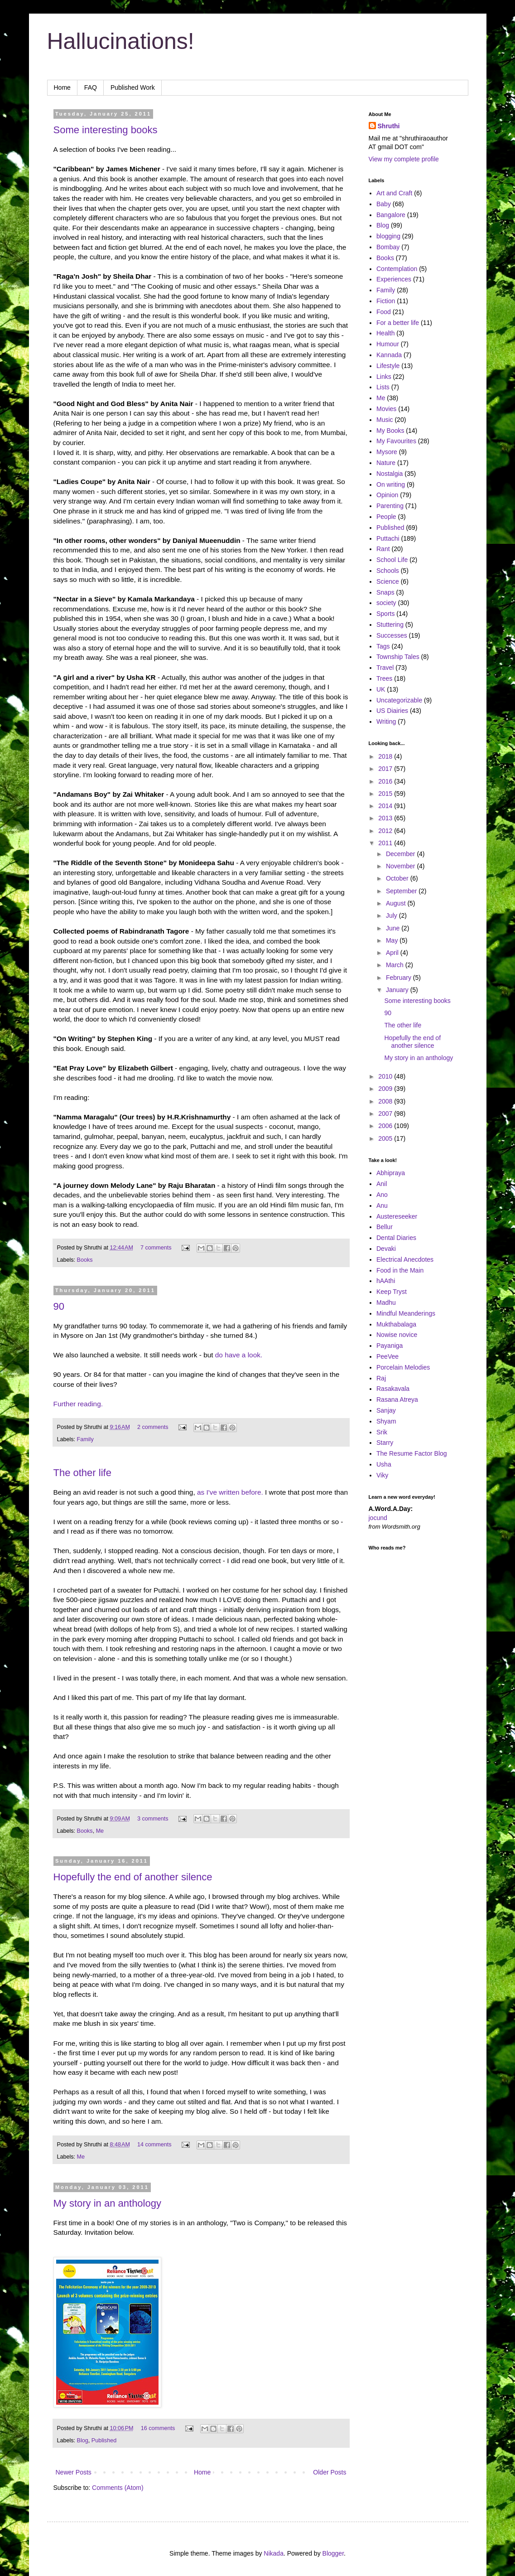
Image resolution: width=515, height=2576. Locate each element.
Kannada (389, 354)
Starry (384, 1442)
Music (384, 419)
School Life (392, 559)
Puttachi (387, 538)
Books (85, 1260)
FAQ (90, 87)
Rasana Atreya (397, 1399)
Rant (383, 548)
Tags (383, 646)
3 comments (152, 1819)
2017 (386, 768)
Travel (385, 667)
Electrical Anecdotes (404, 1259)
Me (100, 1831)
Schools (387, 570)
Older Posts (329, 2472)
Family (85, 1439)
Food (383, 311)
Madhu (386, 1302)
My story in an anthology (107, 2203)
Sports (385, 613)
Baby (383, 204)
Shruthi (389, 126)
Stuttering (390, 624)
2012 (386, 830)
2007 (386, 1113)
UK (380, 689)
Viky (382, 1475)
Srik (381, 1432)
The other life (82, 1472)
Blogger (333, 2553)
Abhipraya (390, 1173)
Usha (383, 1464)
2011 (386, 843)
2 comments (152, 1427)
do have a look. (238, 1355)
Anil (381, 1183)
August (396, 903)
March (395, 964)
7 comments (156, 1247)
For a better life (397, 322)
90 (58, 1306)
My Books (390, 430)
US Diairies (392, 710)
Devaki (386, 1248)
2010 (386, 1076)
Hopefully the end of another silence (132, 1877)
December (401, 853)
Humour (387, 344)
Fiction (385, 301)
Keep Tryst (391, 1291)
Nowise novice (396, 1334)
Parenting (390, 505)
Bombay (387, 247)
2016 (386, 781)
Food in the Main (400, 1270)
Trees (384, 678)
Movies (386, 408)
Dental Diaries (396, 1237)
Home (62, 87)
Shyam (386, 1421)
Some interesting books (105, 130)
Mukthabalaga (396, 1324)
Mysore (386, 451)
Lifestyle (387, 365)
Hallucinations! (120, 41)
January (398, 989)
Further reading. (78, 1404)
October (398, 878)
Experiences (393, 279)
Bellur (384, 1226)
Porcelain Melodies (403, 1367)
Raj (381, 1378)
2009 (386, 1088)
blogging (388, 236)
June (393, 928)
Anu (382, 1205)
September (402, 891)
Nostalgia (389, 473)
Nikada (274, 2553)
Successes (391, 635)
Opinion (387, 495)
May (392, 940)
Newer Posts (73, 2472)
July (392, 915)
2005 (386, 1138)
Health (385, 333)
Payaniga (389, 1345)
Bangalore (390, 214)
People (386, 516)
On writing (390, 484)
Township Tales (397, 656)
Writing (386, 721)
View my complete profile (404, 159)
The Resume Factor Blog (411, 1453)
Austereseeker (396, 1216)
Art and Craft (394, 193)
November (401, 866)
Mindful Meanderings (405, 1313)
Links (383, 376)
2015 (386, 793)
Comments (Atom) (118, 2487)
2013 (386, 818)
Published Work (133, 87)
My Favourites (396, 441)
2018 (386, 756)
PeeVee (387, 1356)
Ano (382, 1194)
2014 (386, 805)
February (399, 977)
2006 (386, 1125)
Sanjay (386, 1410)
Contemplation (396, 268)
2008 (386, 1101)
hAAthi (385, 1280)
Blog (82, 2440)
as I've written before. (230, 1492)
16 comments (158, 2428)
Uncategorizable (399, 700)
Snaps (385, 592)
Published (103, 2440)
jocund (378, 1517)
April (393, 952)
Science (387, 581)
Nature (385, 462)
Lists (383, 387)
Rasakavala (392, 1388)
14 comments (154, 2144)
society (386, 602)
